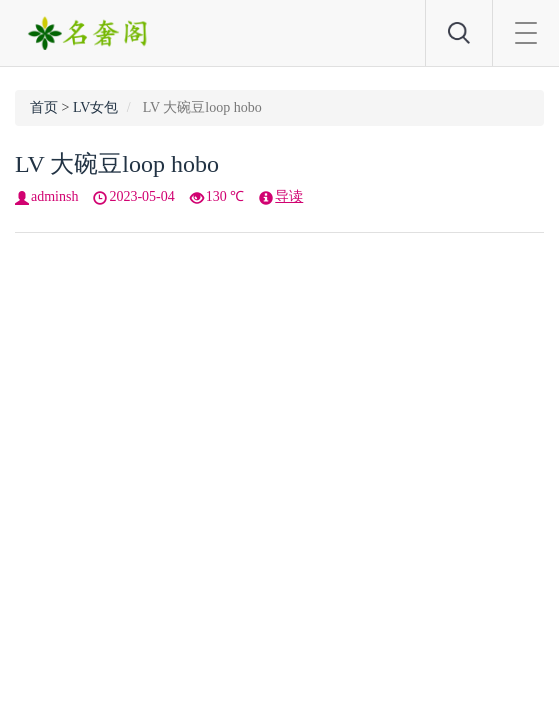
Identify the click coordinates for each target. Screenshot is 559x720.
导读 (289, 196)
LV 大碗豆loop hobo (117, 164)
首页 (44, 107)
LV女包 (95, 107)
